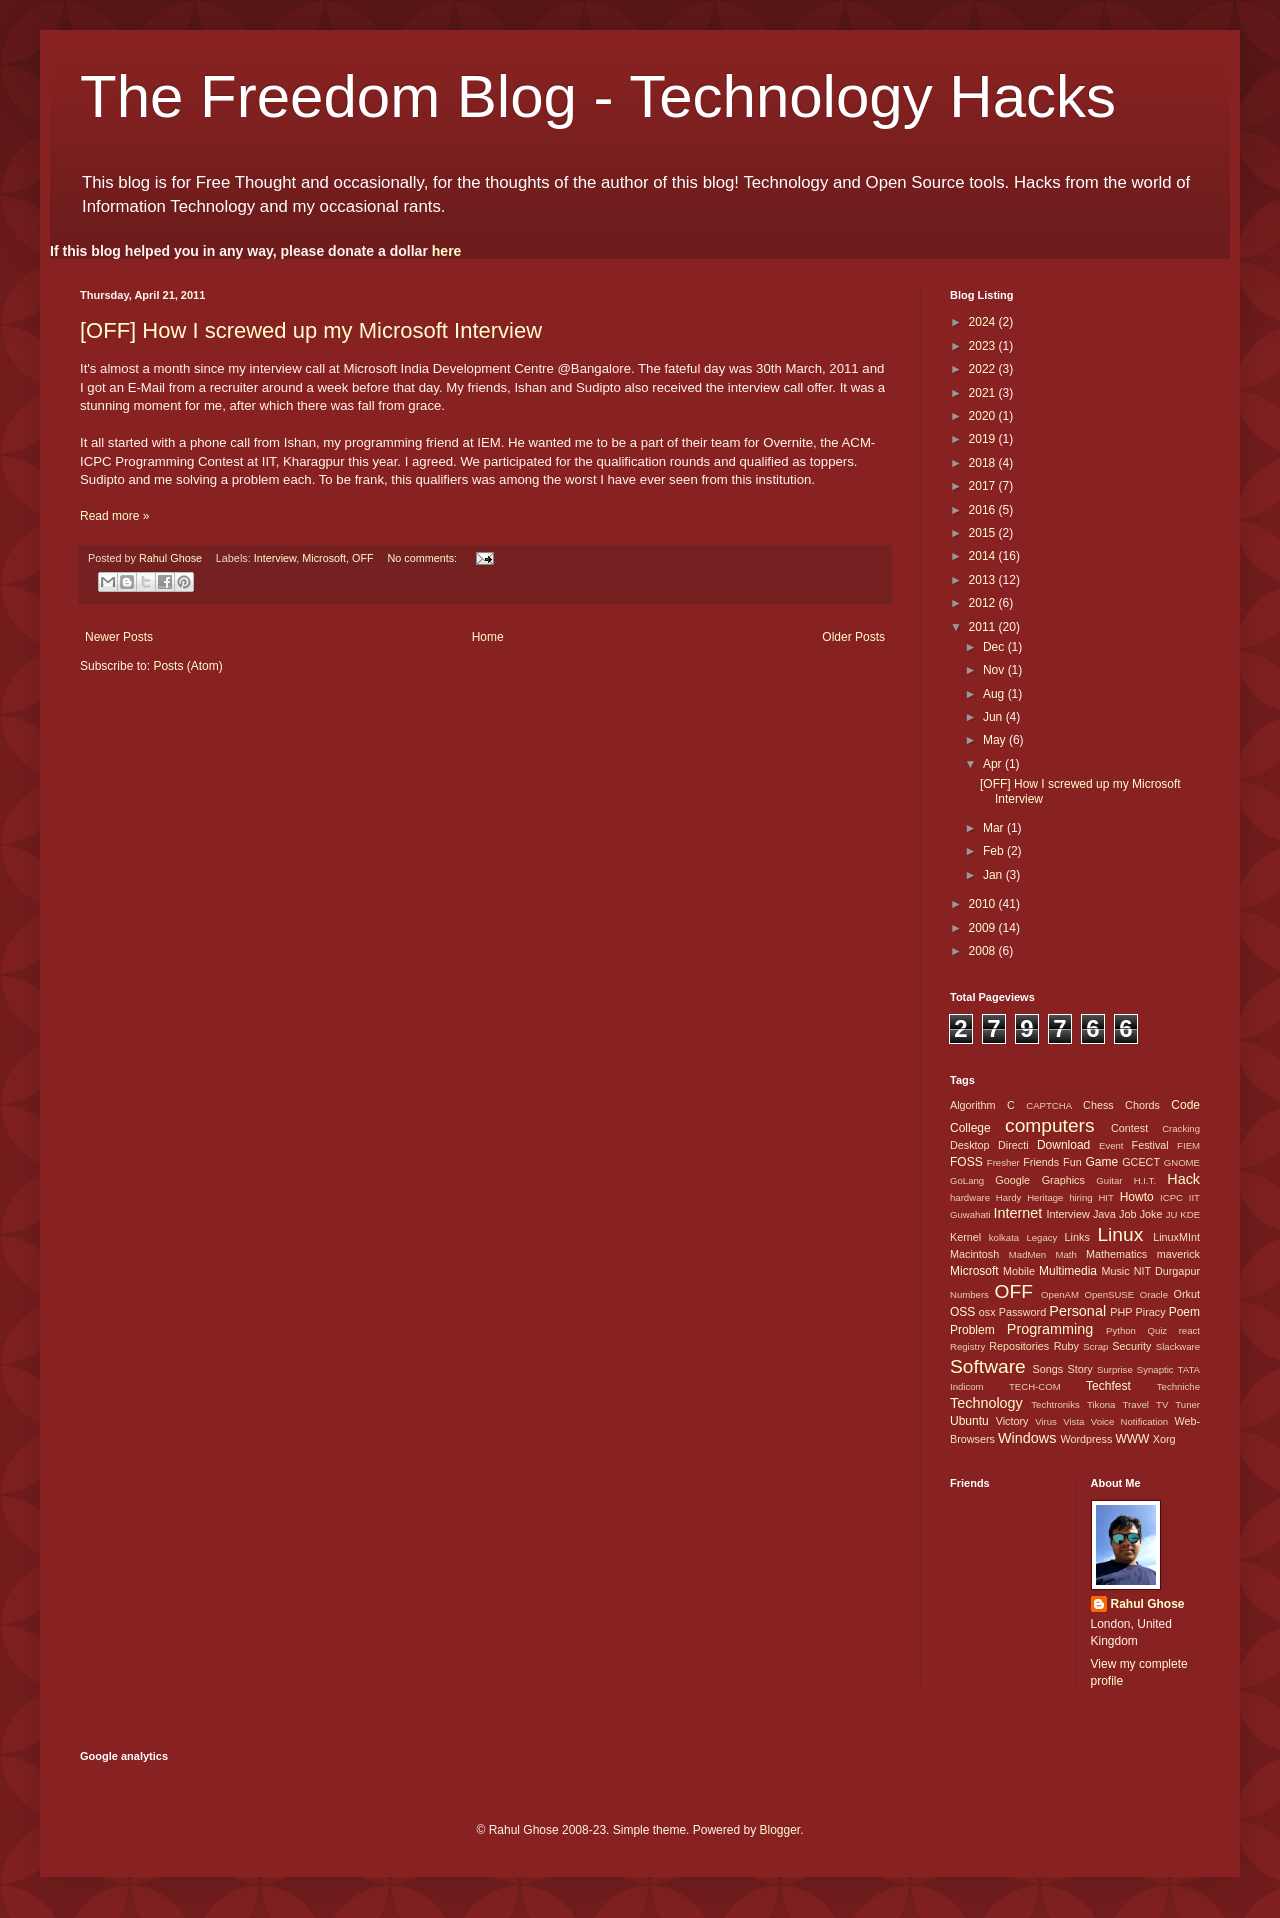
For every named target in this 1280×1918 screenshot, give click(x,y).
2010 (984, 904)
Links (1077, 1237)
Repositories (1019, 1346)
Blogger (779, 1830)
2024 (984, 322)
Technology (986, 1403)
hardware (970, 1197)
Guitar (1109, 1180)
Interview (275, 558)
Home (488, 637)
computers (1050, 1125)
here (447, 251)
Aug (995, 694)
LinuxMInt (1176, 1237)
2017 (984, 486)
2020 (984, 416)
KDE (1190, 1214)
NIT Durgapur (1167, 1271)
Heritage (1045, 1197)
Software (988, 1366)
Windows (1027, 1438)
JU (1172, 1214)
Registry (967, 1346)
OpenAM (1060, 1294)
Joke (1151, 1214)
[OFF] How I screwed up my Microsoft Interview (311, 330)
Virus (1046, 1421)
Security (1131, 1346)
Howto (1137, 1197)
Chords (1142, 1105)
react (1189, 1330)
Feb (995, 851)
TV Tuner (1178, 1404)
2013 (984, 580)
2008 (984, 951)
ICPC (1171, 1197)
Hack (1183, 1179)
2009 (984, 928)
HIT (1105, 1197)
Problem (972, 1330)
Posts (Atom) (187, 666)
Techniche (1178, 1386)
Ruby (1066, 1346)
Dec (995, 647)
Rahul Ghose (1148, 1604)
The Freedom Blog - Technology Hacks (598, 96)
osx (987, 1312)
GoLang (967, 1180)
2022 (984, 369)
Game (1101, 1162)
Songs (1047, 1369)
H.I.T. (1145, 1180)
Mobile (1019, 1271)
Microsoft (324, 558)
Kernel (965, 1237)
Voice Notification (1129, 1421)
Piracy (1151, 1312)
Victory (1012, 1421)
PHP (1121, 1312)
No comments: (423, 558)
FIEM (1188, 1145)
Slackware (1178, 1346)
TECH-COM (1035, 1386)
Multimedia (1068, 1271)
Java (1104, 1214)
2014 (984, 556)
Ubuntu (969, 1421)
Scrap (1095, 1346)
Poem (1184, 1312)
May (996, 740)
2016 (984, 510)
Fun (1072, 1162)
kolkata (1004, 1237)
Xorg (1164, 1439)
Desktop (970, 1145)
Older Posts (853, 637)
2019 (984, 439)
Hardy (1009, 1197)
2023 (984, 346)
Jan (994, 875)
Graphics (1063, 1180)
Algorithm (973, 1105)
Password (1022, 1312)
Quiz (1157, 1330)
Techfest (1108, 1386)
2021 (984, 393)
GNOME (1182, 1162)
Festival (1150, 1145)
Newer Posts (119, 637)
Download (1063, 1145)
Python (1121, 1330)
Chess (1098, 1105)
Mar (995, 828)
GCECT (1141, 1162)
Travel (1136, 1404)
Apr (994, 764)
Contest (1129, 1128)
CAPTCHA (1049, 1105)
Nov (995, 670)
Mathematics (1116, 1254)
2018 (984, 463)
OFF (363, 558)
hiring (1080, 1197)
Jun (994, 717)
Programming (1050, 1329)
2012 (984, 603)
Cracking (1181, 1128)
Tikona (1101, 1404)
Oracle (1154, 1294)
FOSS (966, 1162)
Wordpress (1086, 1439)
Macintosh (974, 1254)
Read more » (114, 516)
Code (1185, 1105)
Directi (1013, 1145)
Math (1065, 1254)
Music (1115, 1271)
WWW (1132, 1439)
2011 (984, 627)
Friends (1041, 1162)
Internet (1017, 1213)
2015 (984, 533)
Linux (1120, 1234)
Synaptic (1155, 1369)
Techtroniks (1055, 1404)
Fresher (1003, 1162)
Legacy (1041, 1237)
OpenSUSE (1110, 1294)
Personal (1077, 1311)
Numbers (969, 1294)
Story (1079, 1369)
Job (1127, 1214)
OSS (962, 1312)
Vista (1073, 1421)
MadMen (1027, 1254)
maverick (1178, 1254)
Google (1012, 1180)
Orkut (1187, 1294)
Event (1111, 1145)
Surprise (1115, 1369)
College (970, 1128)
